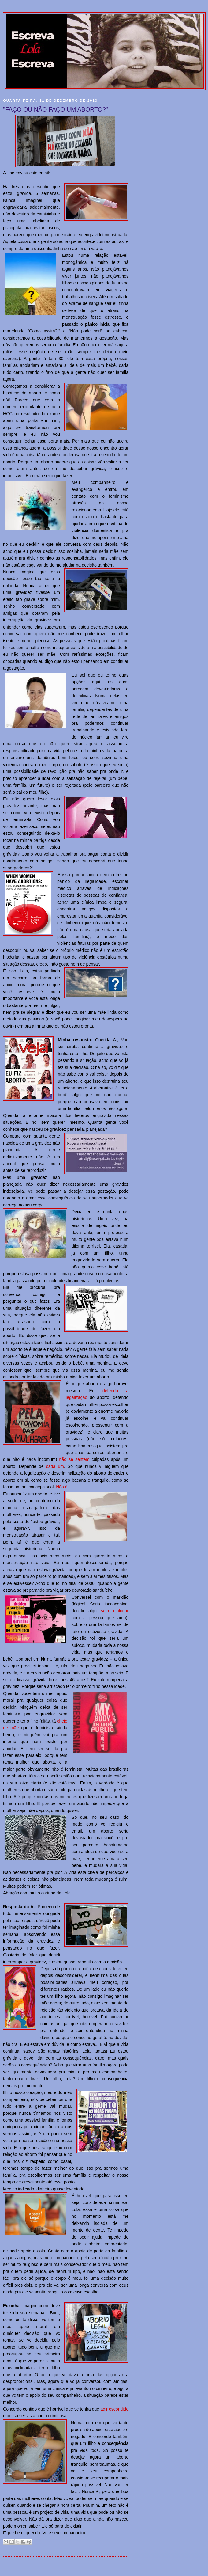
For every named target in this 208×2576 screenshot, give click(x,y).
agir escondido (114, 2409)
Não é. (62, 1486)
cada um (55, 1466)
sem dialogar (114, 1610)
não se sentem (74, 1459)
